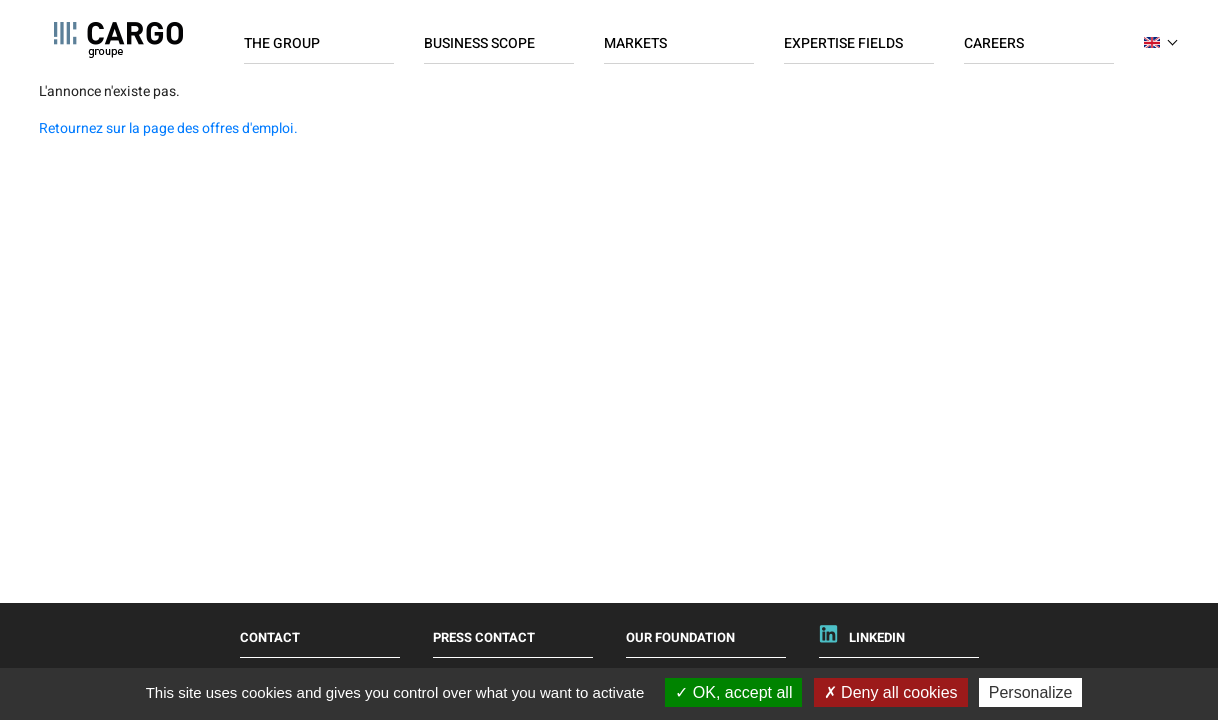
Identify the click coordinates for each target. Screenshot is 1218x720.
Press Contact (484, 637)
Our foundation (680, 637)
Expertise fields (843, 43)
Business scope (479, 43)
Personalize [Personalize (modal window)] (1031, 692)
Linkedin (877, 637)
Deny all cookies (891, 692)
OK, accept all (733, 692)
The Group (282, 43)
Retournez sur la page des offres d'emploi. (168, 128)
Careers (994, 43)
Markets (635, 43)
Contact (270, 637)
